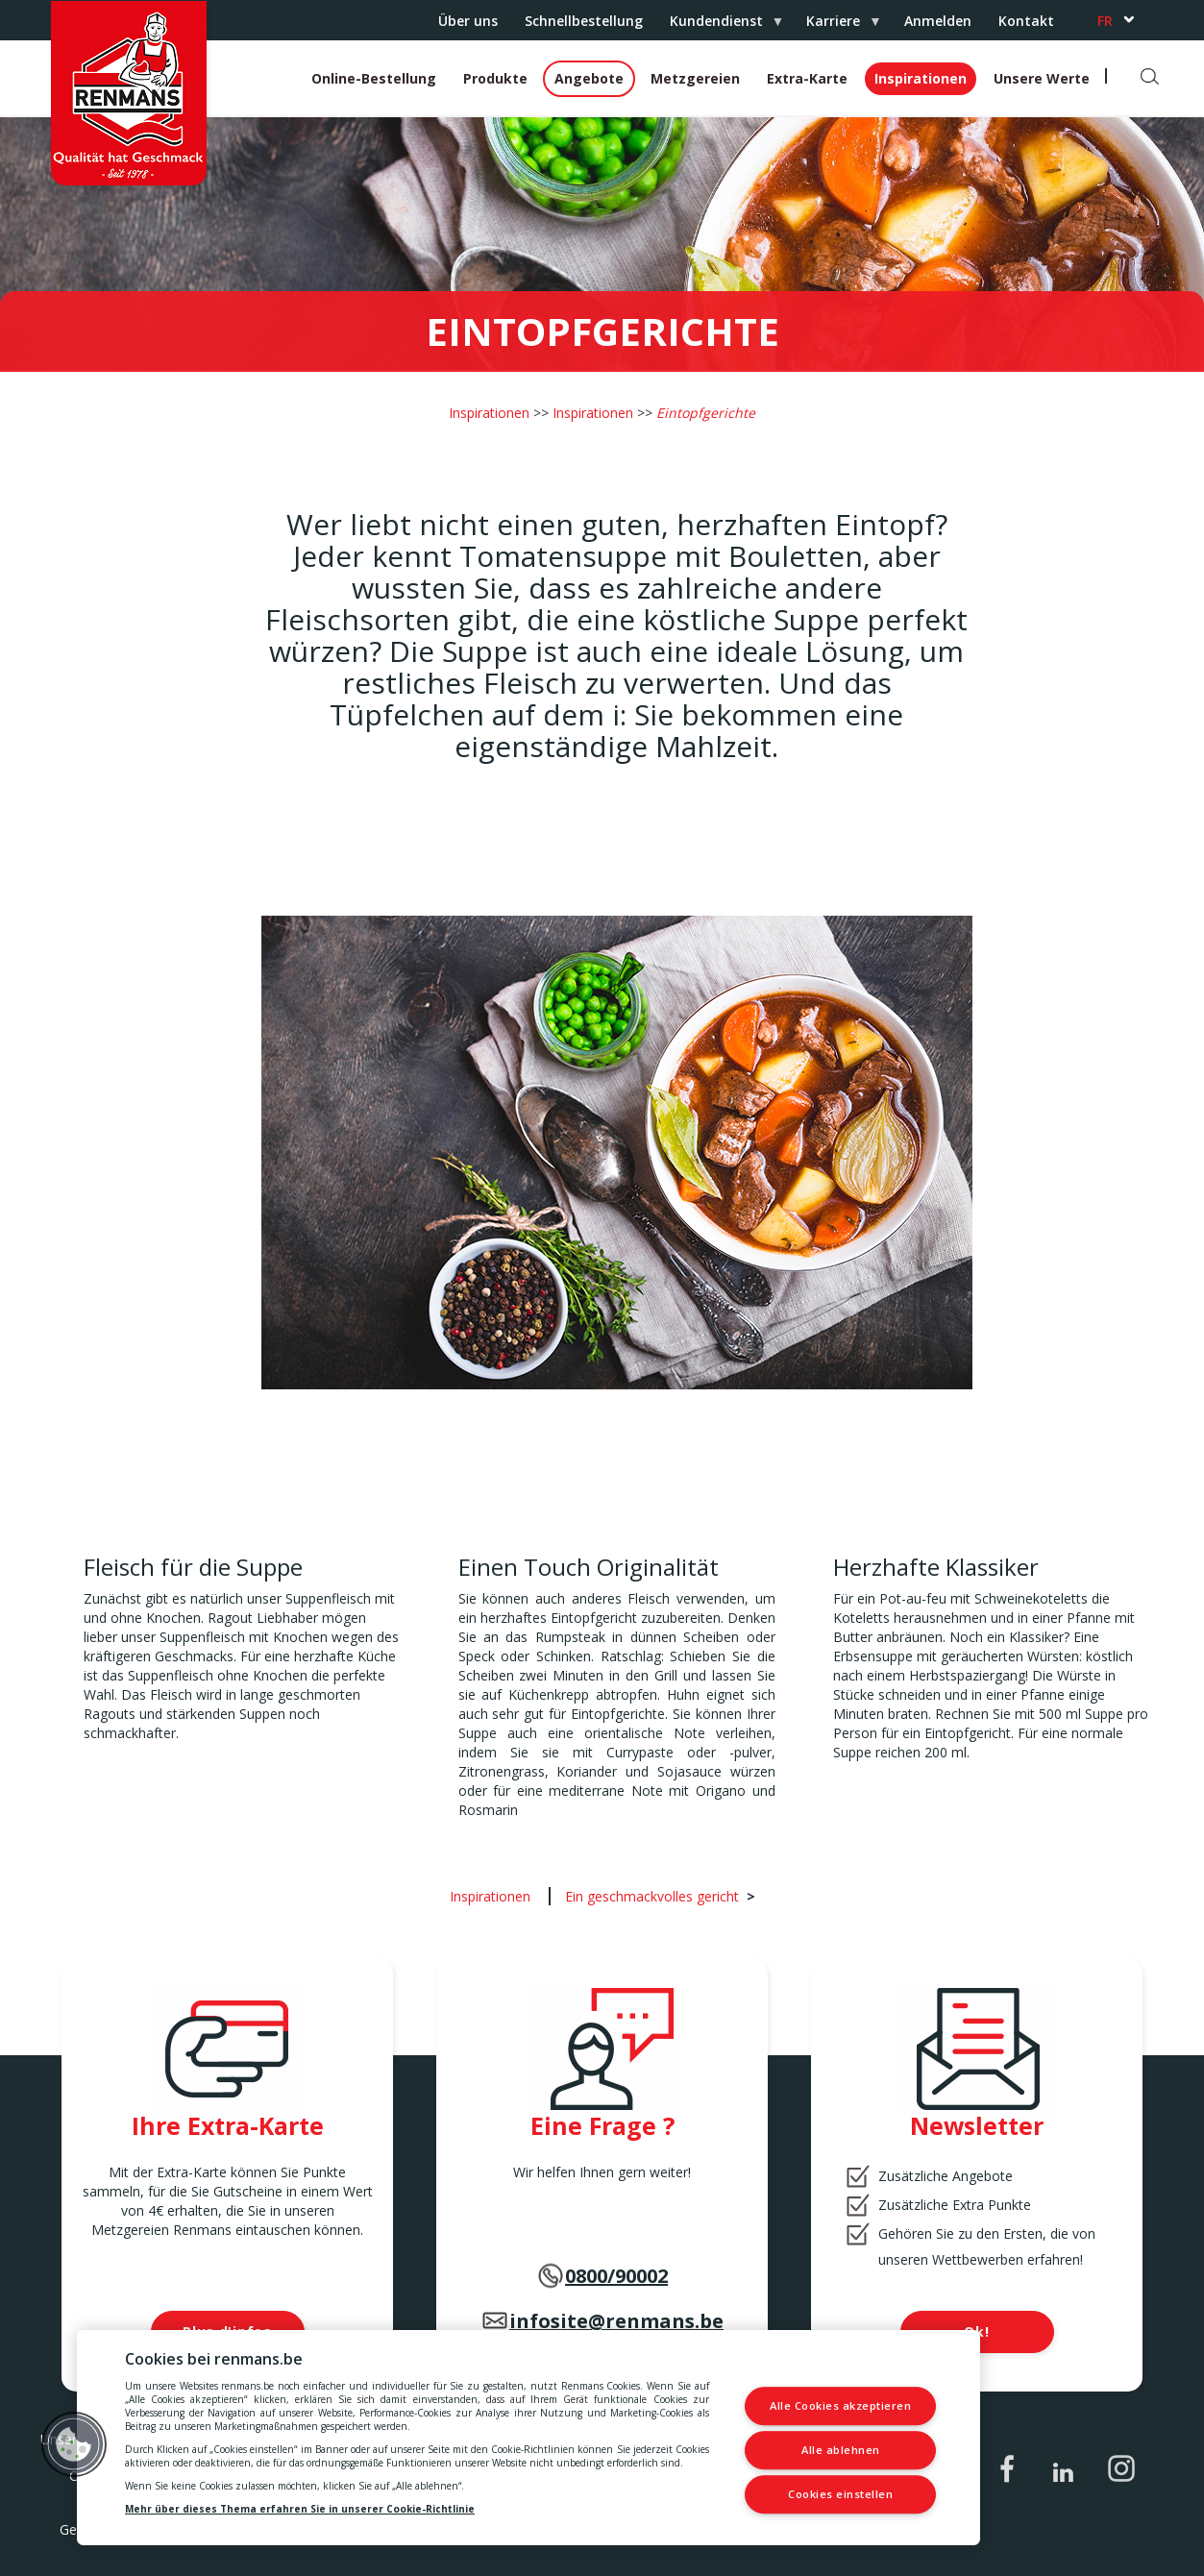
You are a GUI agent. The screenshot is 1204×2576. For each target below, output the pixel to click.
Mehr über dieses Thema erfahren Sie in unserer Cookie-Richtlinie (300, 2508)
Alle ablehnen (840, 2449)
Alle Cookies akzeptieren (841, 2406)
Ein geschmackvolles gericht (652, 1896)
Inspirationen (920, 78)
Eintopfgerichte (705, 413)
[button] (74, 2444)
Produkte (495, 78)
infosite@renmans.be (616, 2321)
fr (1105, 21)
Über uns (468, 21)
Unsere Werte (1042, 78)
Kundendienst (719, 26)
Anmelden (937, 21)
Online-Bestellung (373, 78)
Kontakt (1026, 21)
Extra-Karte (807, 78)
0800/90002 (616, 2276)
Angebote (589, 78)
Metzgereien (695, 78)
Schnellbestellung (584, 21)
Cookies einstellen (841, 2494)
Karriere (836, 26)
